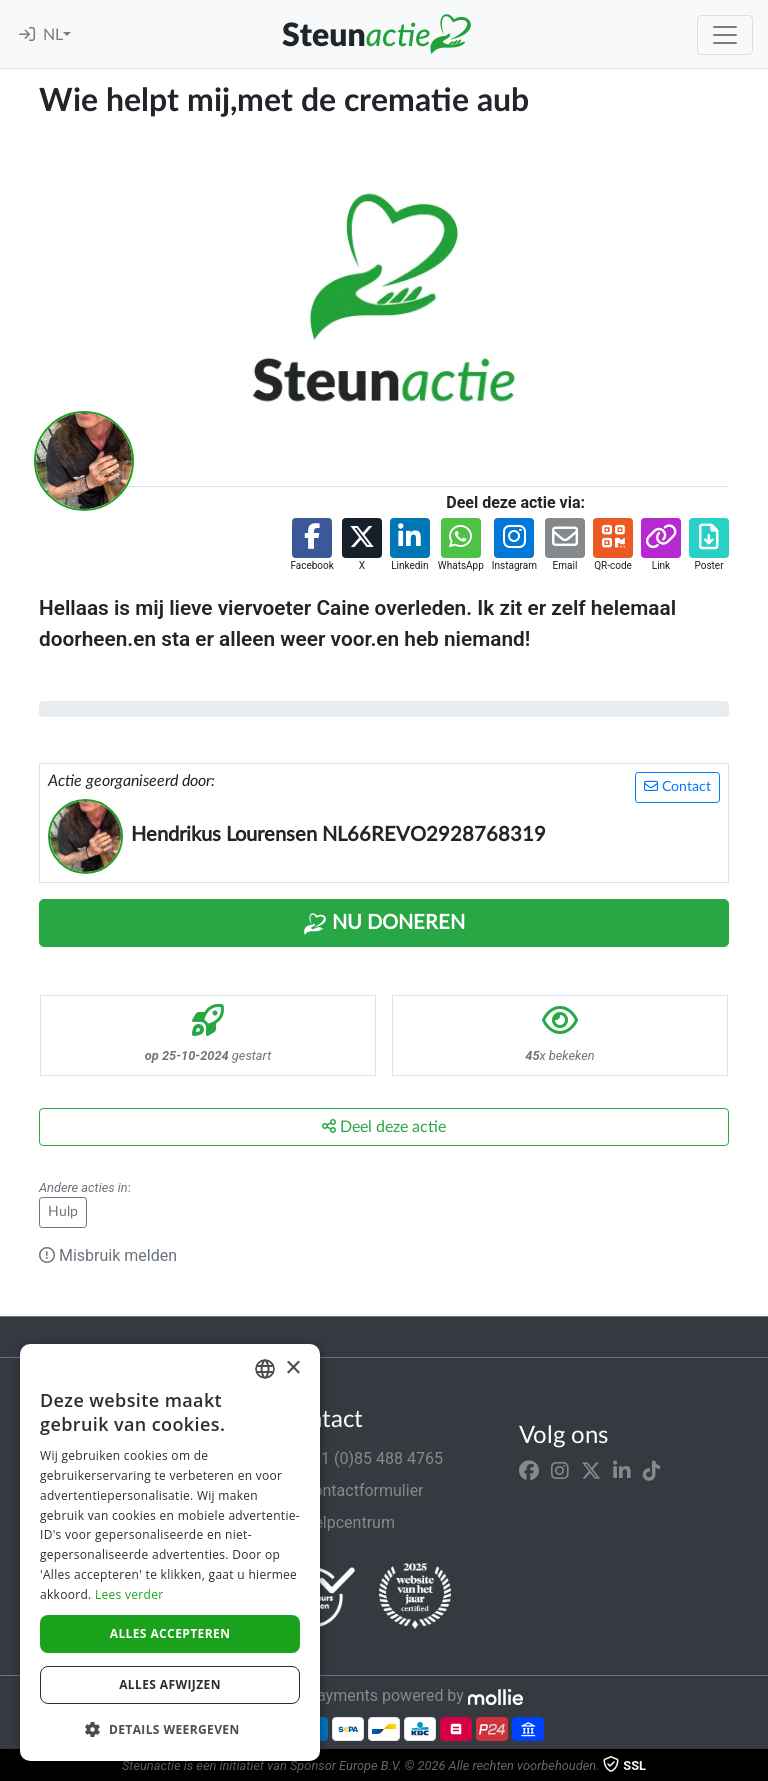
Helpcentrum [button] (337, 1522)
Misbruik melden (108, 1255)
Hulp (63, 1212)
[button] (311, 545)
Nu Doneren (384, 924)
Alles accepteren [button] (170, 1633)
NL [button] (53, 35)
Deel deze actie (384, 1126)
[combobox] (265, 1369)
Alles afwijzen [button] (170, 1684)
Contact (677, 786)
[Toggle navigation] (725, 35)
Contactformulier (351, 1490)
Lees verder (129, 1594)
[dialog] (170, 1552)
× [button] (292, 1368)
